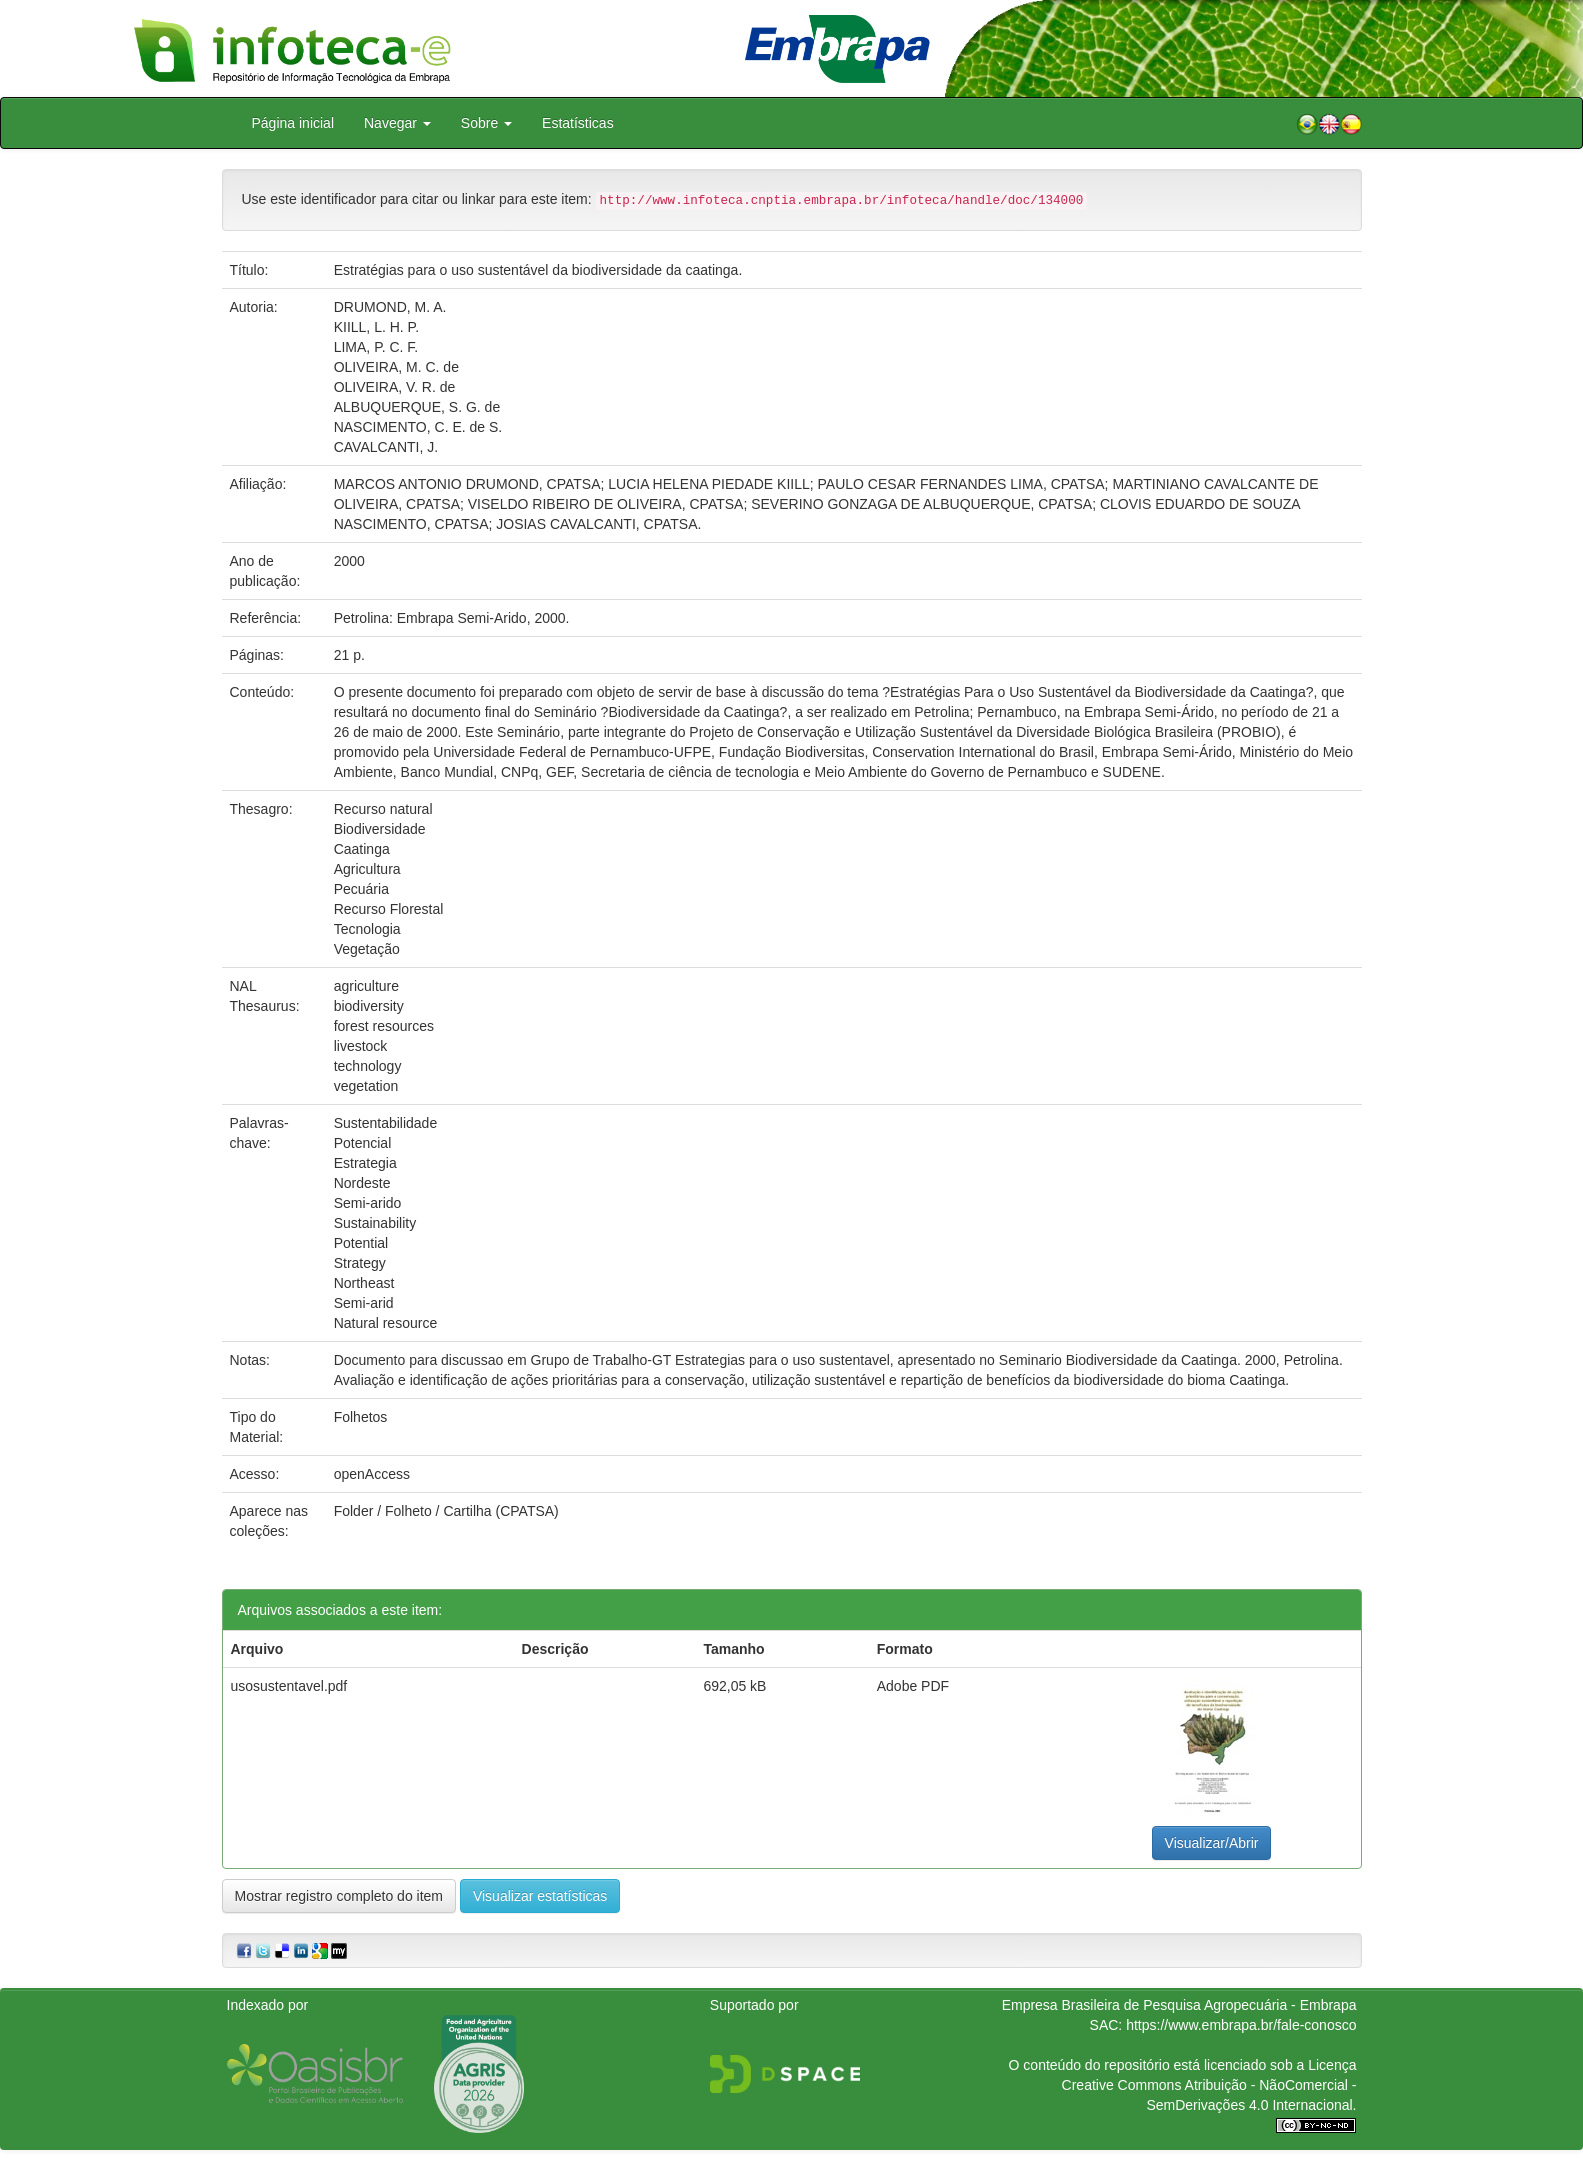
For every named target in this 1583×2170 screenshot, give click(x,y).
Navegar (397, 123)
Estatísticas (578, 123)
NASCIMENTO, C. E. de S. (418, 427)
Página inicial (293, 123)
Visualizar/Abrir (1212, 1843)
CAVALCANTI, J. (386, 447)
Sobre (486, 123)
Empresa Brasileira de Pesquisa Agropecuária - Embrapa (1179, 2005)
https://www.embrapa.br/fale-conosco (1241, 2025)
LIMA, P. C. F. (376, 347)
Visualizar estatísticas (540, 1896)
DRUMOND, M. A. (390, 307)
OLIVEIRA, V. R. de (395, 387)
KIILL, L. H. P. (376, 327)
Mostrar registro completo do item (339, 1896)
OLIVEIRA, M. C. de (396, 367)
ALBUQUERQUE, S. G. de (417, 407)
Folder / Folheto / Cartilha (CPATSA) (446, 1511)
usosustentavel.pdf (289, 1686)
